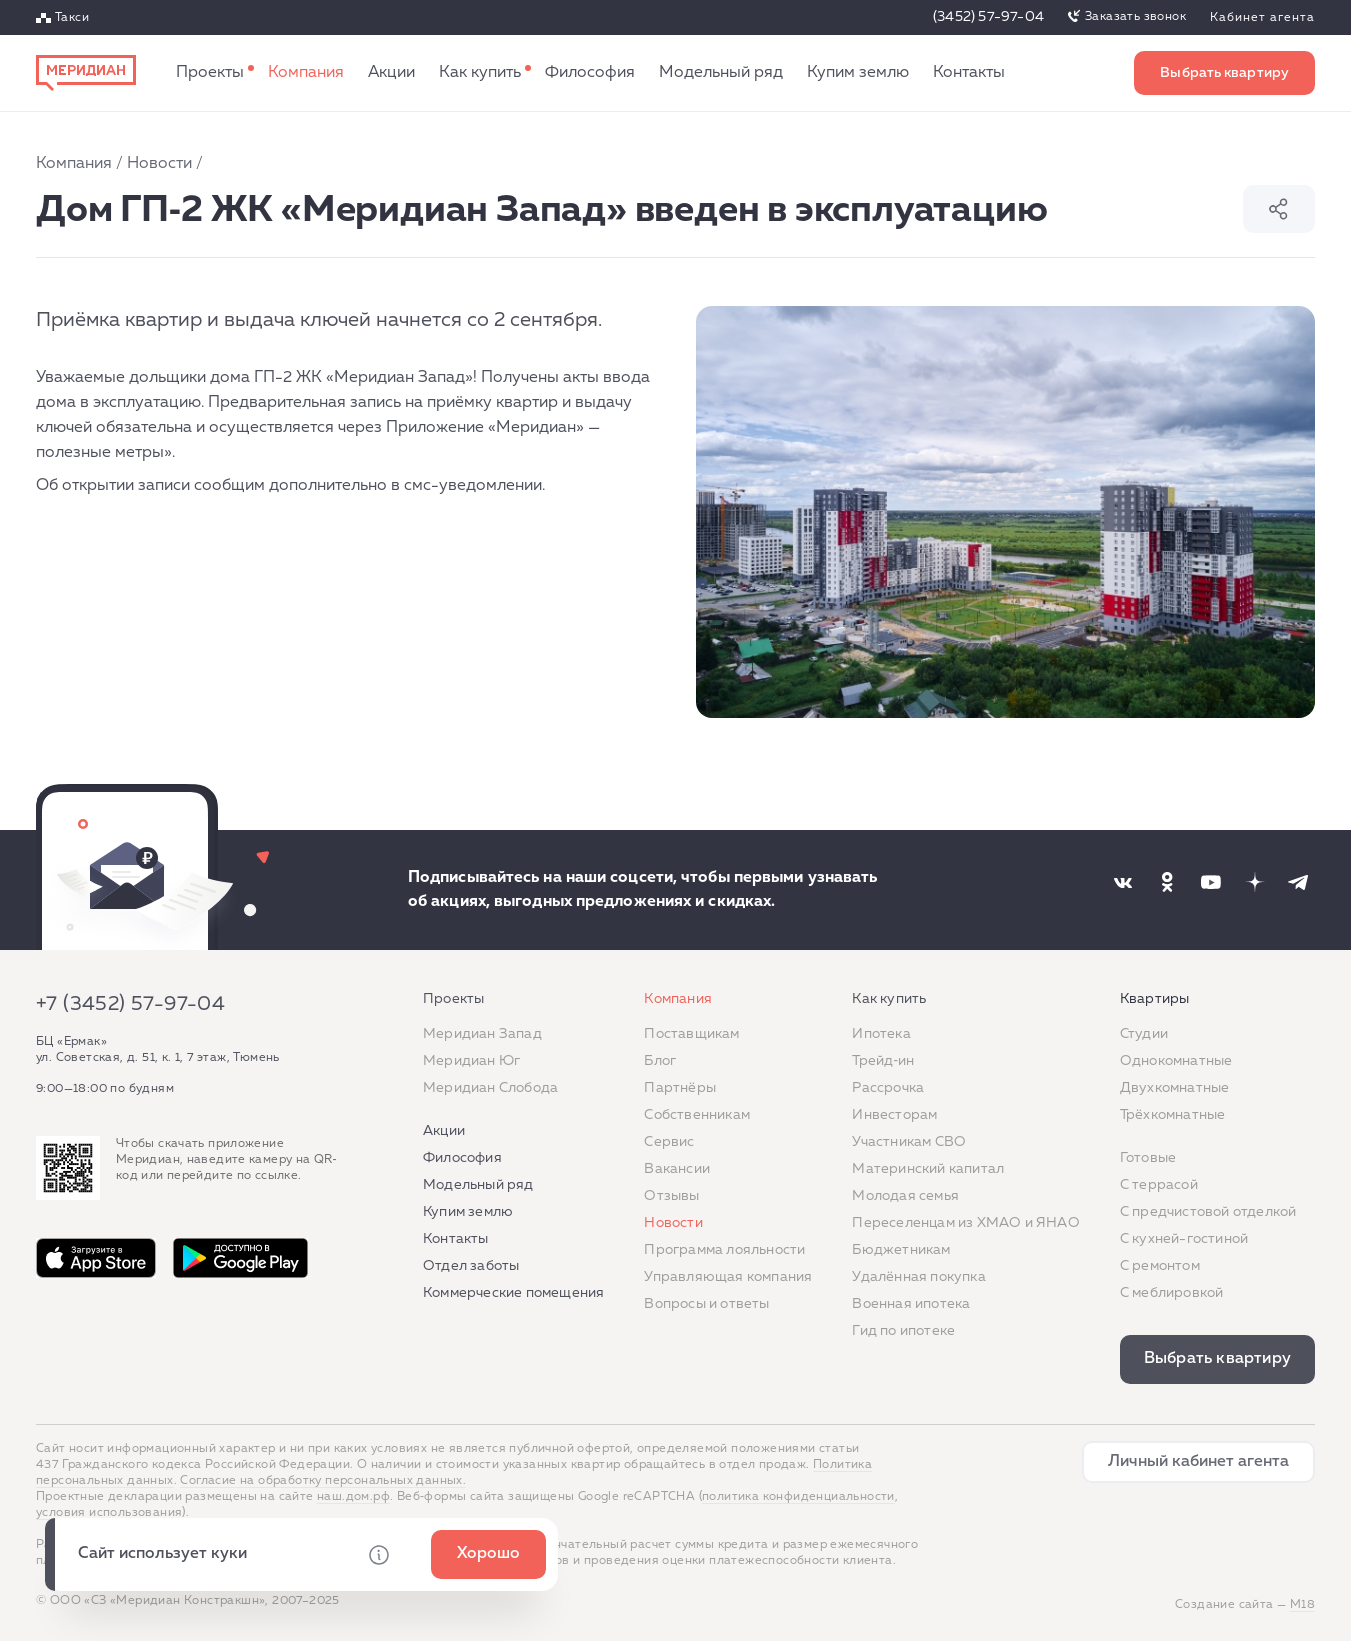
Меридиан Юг (471, 1061)
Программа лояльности (724, 1250)
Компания (306, 73)
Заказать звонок (1135, 17)
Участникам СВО (909, 1142)
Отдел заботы (471, 1266)
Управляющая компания (728, 1277)
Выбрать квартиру (1224, 73)
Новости (159, 164)
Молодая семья (905, 1196)
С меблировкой (1172, 1293)
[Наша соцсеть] (1123, 882)
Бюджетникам (901, 1250)
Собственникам (697, 1115)
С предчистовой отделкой (1208, 1212)
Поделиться (1279, 209)
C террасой (1159, 1185)
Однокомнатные (1176, 1061)
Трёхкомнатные (1173, 1115)
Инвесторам (894, 1115)
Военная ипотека (911, 1304)
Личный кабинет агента (1198, 1462)
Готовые (1148, 1158)
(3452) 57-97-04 (988, 17)
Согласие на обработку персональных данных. (323, 1481)
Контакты (969, 73)
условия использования (109, 1513)
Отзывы (671, 1196)
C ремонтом (1160, 1266)
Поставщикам (691, 1034)
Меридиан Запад (482, 1034)
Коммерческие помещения (513, 1293)
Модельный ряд (721, 73)
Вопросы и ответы (706, 1304)
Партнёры (680, 1088)
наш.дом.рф (353, 1497)
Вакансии (677, 1169)
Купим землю (858, 73)
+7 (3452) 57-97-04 (130, 1004)
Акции (391, 73)
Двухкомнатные (1175, 1088)
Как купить (480, 73)
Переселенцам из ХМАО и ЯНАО (965, 1223)
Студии (1144, 1034)
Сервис (669, 1142)
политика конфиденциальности (798, 1497)
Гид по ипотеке (903, 1331)
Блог (660, 1061)
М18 (1302, 1605)
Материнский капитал (928, 1169)
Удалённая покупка (918, 1277)
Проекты (210, 73)
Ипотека (881, 1034)
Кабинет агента (1262, 18)
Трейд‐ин (883, 1061)
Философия (590, 73)
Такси (72, 18)
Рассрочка (888, 1088)
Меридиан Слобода (490, 1088)
